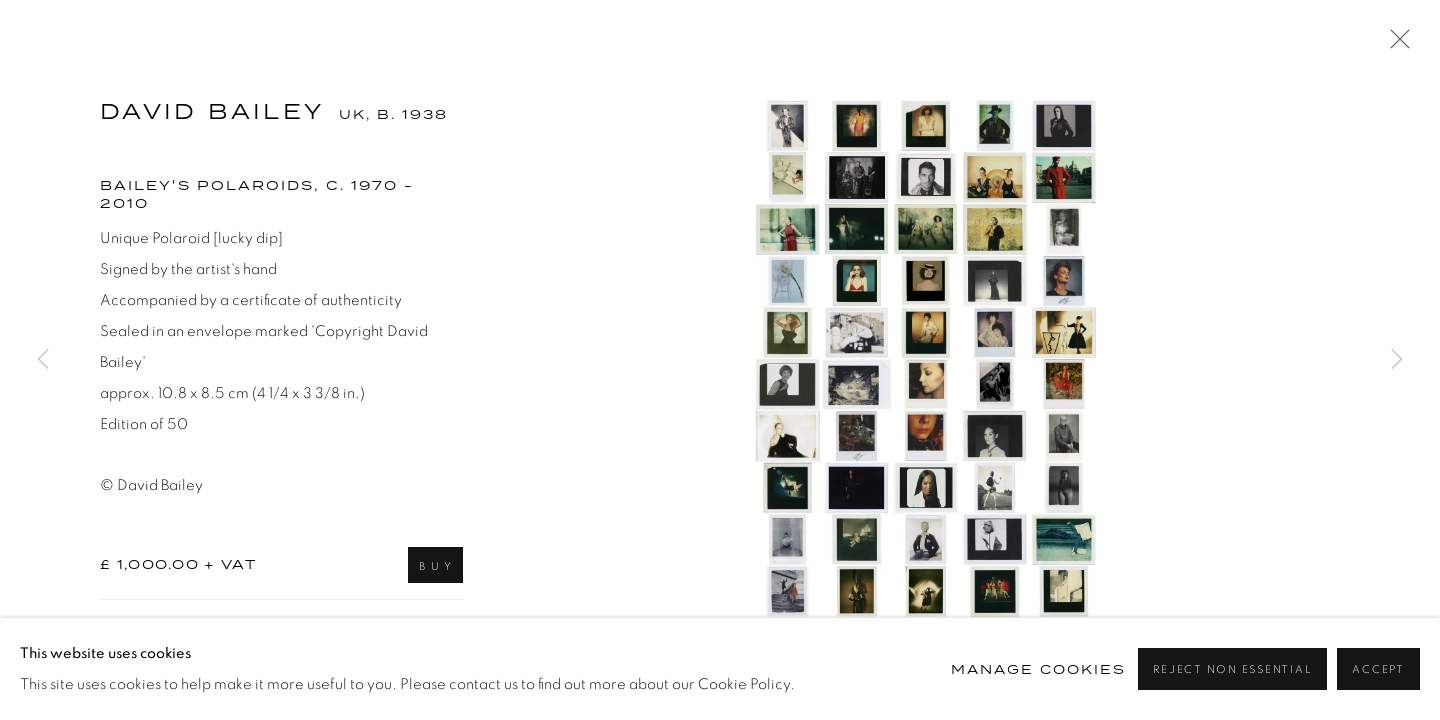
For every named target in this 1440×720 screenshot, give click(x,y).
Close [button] (1395, 45)
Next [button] (1397, 360)
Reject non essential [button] (1232, 669)
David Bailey (211, 111)
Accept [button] (1378, 669)
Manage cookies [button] (1038, 669)
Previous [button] (43, 360)
